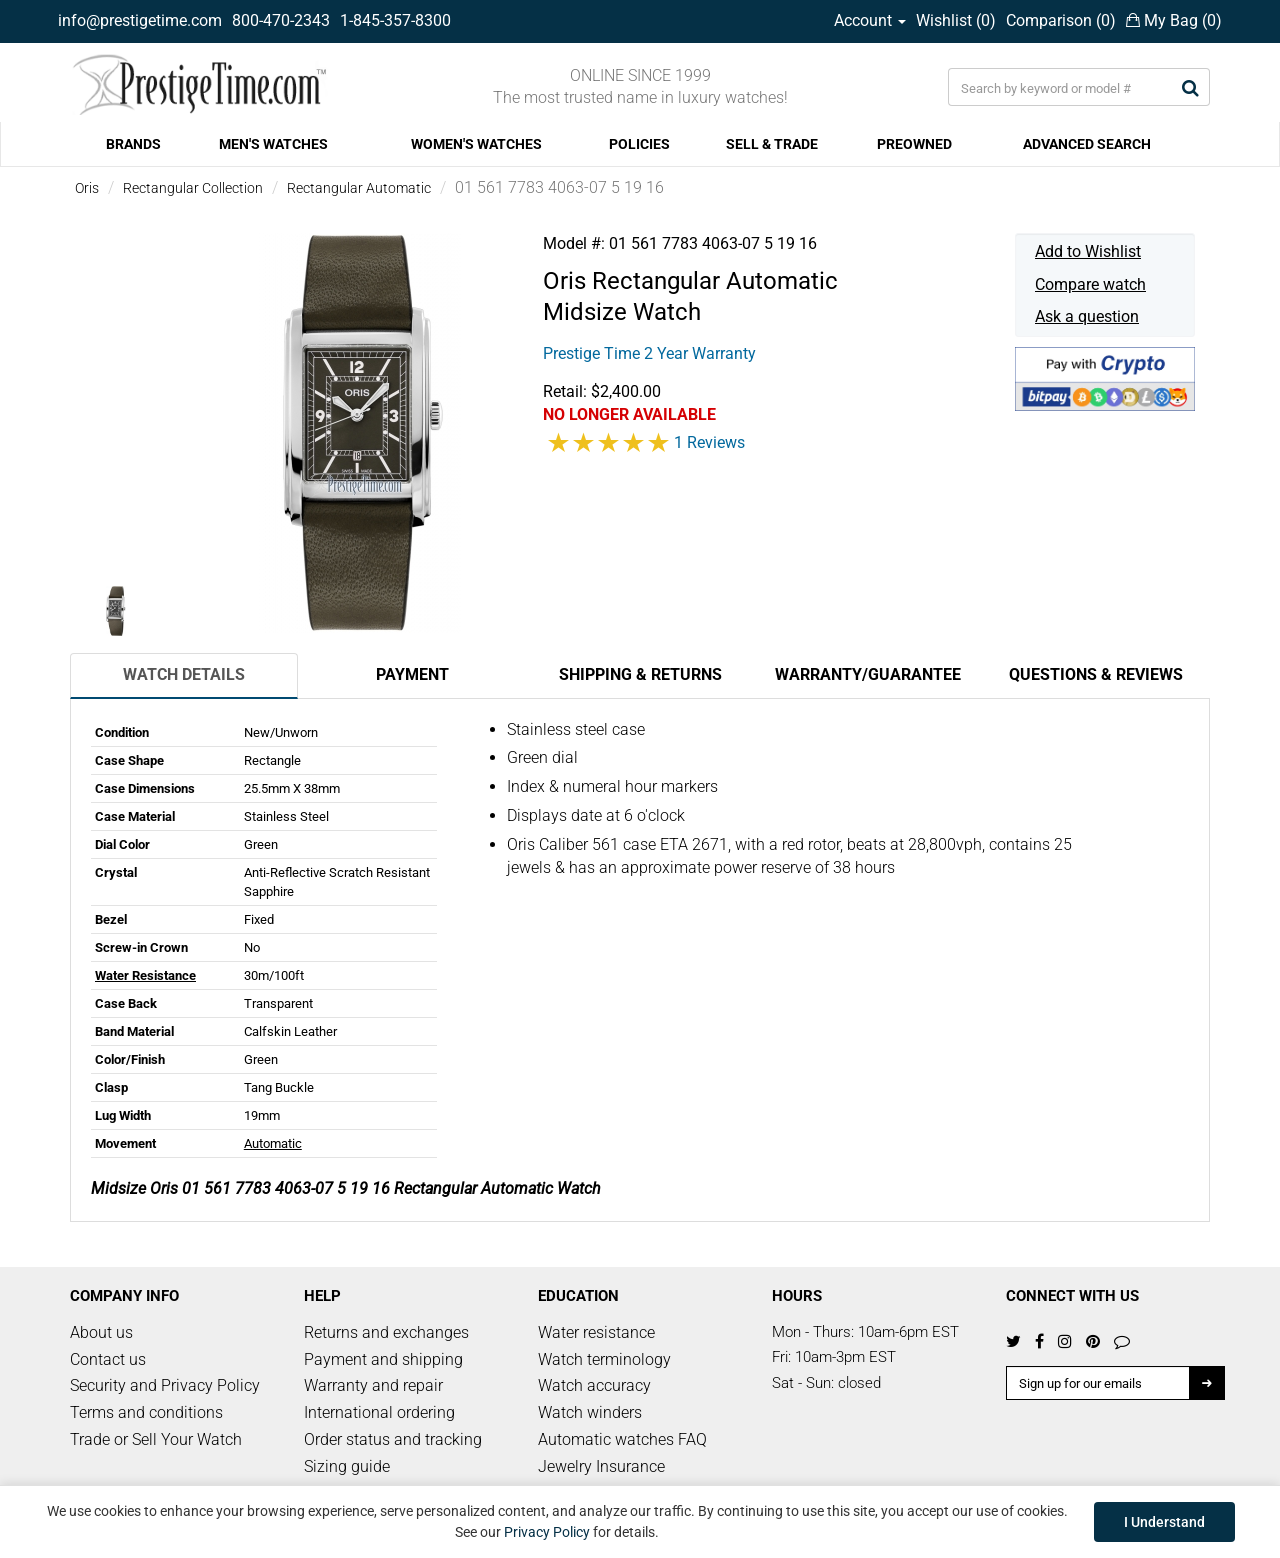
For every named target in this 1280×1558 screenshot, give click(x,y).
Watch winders (590, 1412)
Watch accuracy (594, 1385)
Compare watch (1090, 284)
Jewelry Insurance (601, 1466)
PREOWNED (914, 144)
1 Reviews (709, 442)
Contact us (108, 1359)
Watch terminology (604, 1359)
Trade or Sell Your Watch (156, 1439)
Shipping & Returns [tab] (640, 674)
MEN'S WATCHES (273, 144)
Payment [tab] (412, 674)
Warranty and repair (373, 1385)
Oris (87, 188)
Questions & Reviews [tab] (1096, 674)
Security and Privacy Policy (165, 1385)
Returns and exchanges (386, 1332)
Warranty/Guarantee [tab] (868, 674)
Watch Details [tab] (184, 674)
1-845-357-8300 (395, 20)
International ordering (379, 1412)
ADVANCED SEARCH (1087, 144)
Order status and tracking (393, 1439)
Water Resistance (145, 975)
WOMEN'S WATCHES (476, 144)
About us (101, 1332)
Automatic (273, 1143)
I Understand (1164, 1522)
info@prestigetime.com (140, 20)
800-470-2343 (281, 20)
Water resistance (596, 1332)
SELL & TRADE (772, 144)
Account (870, 20)
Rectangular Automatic (359, 188)
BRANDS (133, 144)
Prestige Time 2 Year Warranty (649, 353)
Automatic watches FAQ (622, 1439)
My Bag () (1174, 20)
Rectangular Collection (193, 188)
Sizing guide (347, 1466)
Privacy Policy (547, 1532)
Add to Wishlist (1088, 251)
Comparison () (1061, 20)
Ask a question (1087, 316)
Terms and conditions (146, 1412)
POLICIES (639, 144)
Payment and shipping (383, 1359)
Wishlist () (956, 20)
